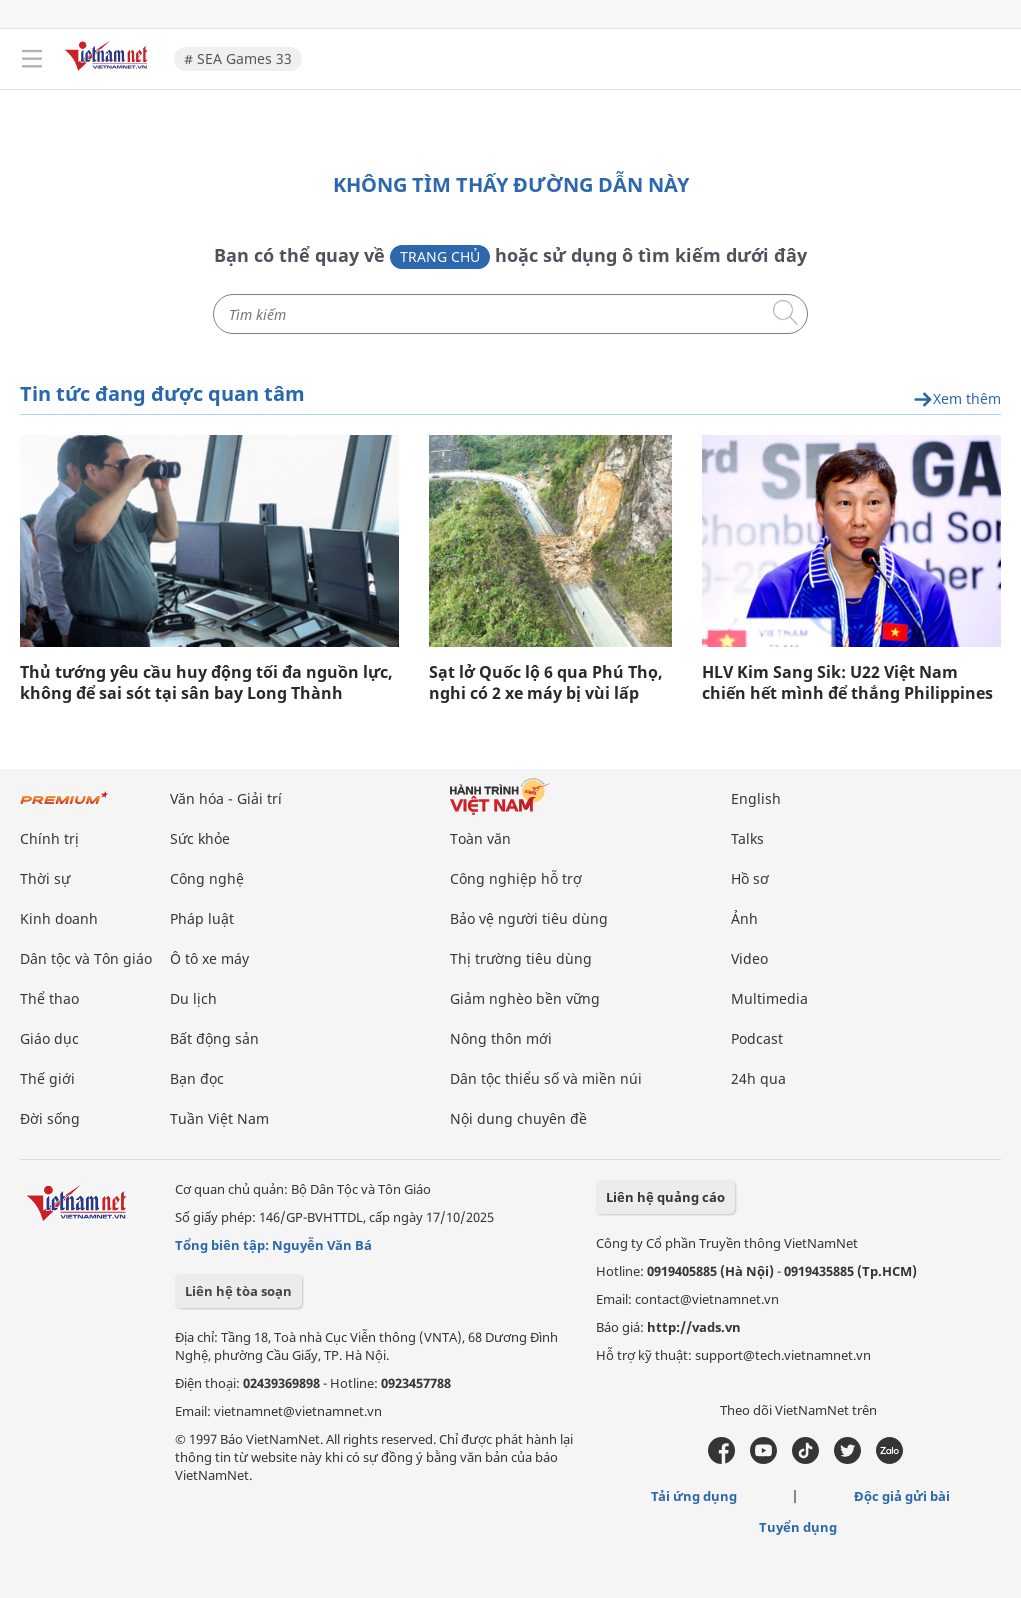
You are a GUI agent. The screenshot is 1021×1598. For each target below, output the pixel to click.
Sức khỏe (200, 838)
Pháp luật (202, 918)
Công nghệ (207, 878)
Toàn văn (480, 838)
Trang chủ (440, 256)
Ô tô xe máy (209, 958)
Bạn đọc (197, 1078)
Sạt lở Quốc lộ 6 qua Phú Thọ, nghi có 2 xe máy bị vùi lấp (546, 683)
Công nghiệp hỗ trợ (516, 878)
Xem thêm (957, 399)
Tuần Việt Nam (219, 1118)
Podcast (757, 1038)
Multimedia (769, 998)
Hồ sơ (750, 878)
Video (749, 958)
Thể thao (49, 998)
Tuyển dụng (798, 1527)
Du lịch (193, 998)
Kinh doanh (59, 918)
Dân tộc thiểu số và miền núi (546, 1078)
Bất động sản (214, 1038)
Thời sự (45, 878)
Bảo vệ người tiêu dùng (529, 918)
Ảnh (744, 918)
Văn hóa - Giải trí (226, 798)
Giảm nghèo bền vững (525, 998)
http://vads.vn (694, 1327)
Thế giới (47, 1078)
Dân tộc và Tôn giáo (86, 958)
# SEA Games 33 (238, 58)
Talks (747, 838)
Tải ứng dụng (694, 1496)
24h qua (758, 1078)
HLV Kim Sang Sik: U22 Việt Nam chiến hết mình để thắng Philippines (847, 683)
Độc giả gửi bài (902, 1496)
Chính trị (49, 838)
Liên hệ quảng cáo (665, 1197)
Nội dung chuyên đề (518, 1118)
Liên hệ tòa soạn (238, 1291)
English (756, 798)
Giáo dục (49, 1038)
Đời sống (50, 1118)
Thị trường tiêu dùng (521, 958)
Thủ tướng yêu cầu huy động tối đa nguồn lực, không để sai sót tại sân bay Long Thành (206, 683)
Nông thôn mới (501, 1038)
